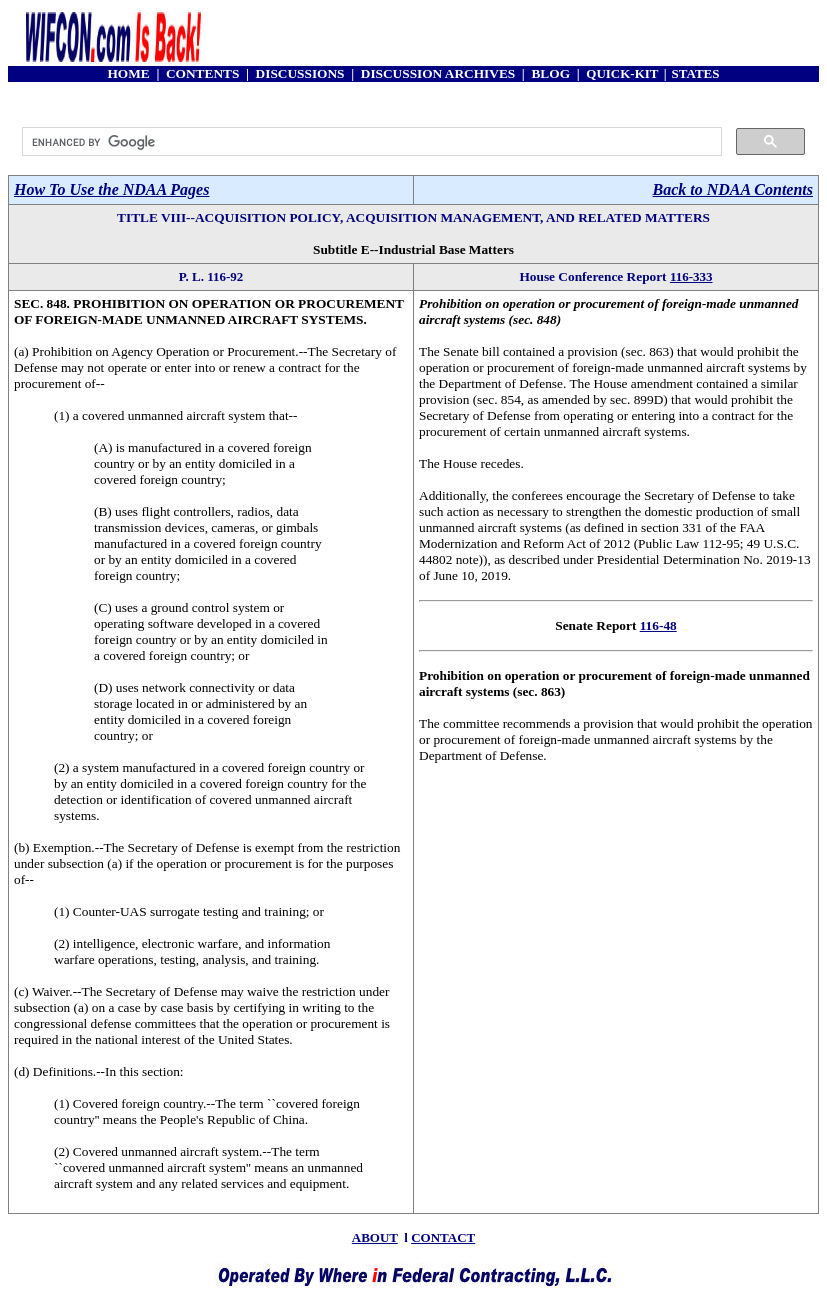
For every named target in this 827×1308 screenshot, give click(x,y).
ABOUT (375, 1237)
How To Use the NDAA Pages (111, 189)
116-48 (658, 625)
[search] (370, 142)
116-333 (691, 276)
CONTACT (443, 1237)
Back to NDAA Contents (733, 189)
